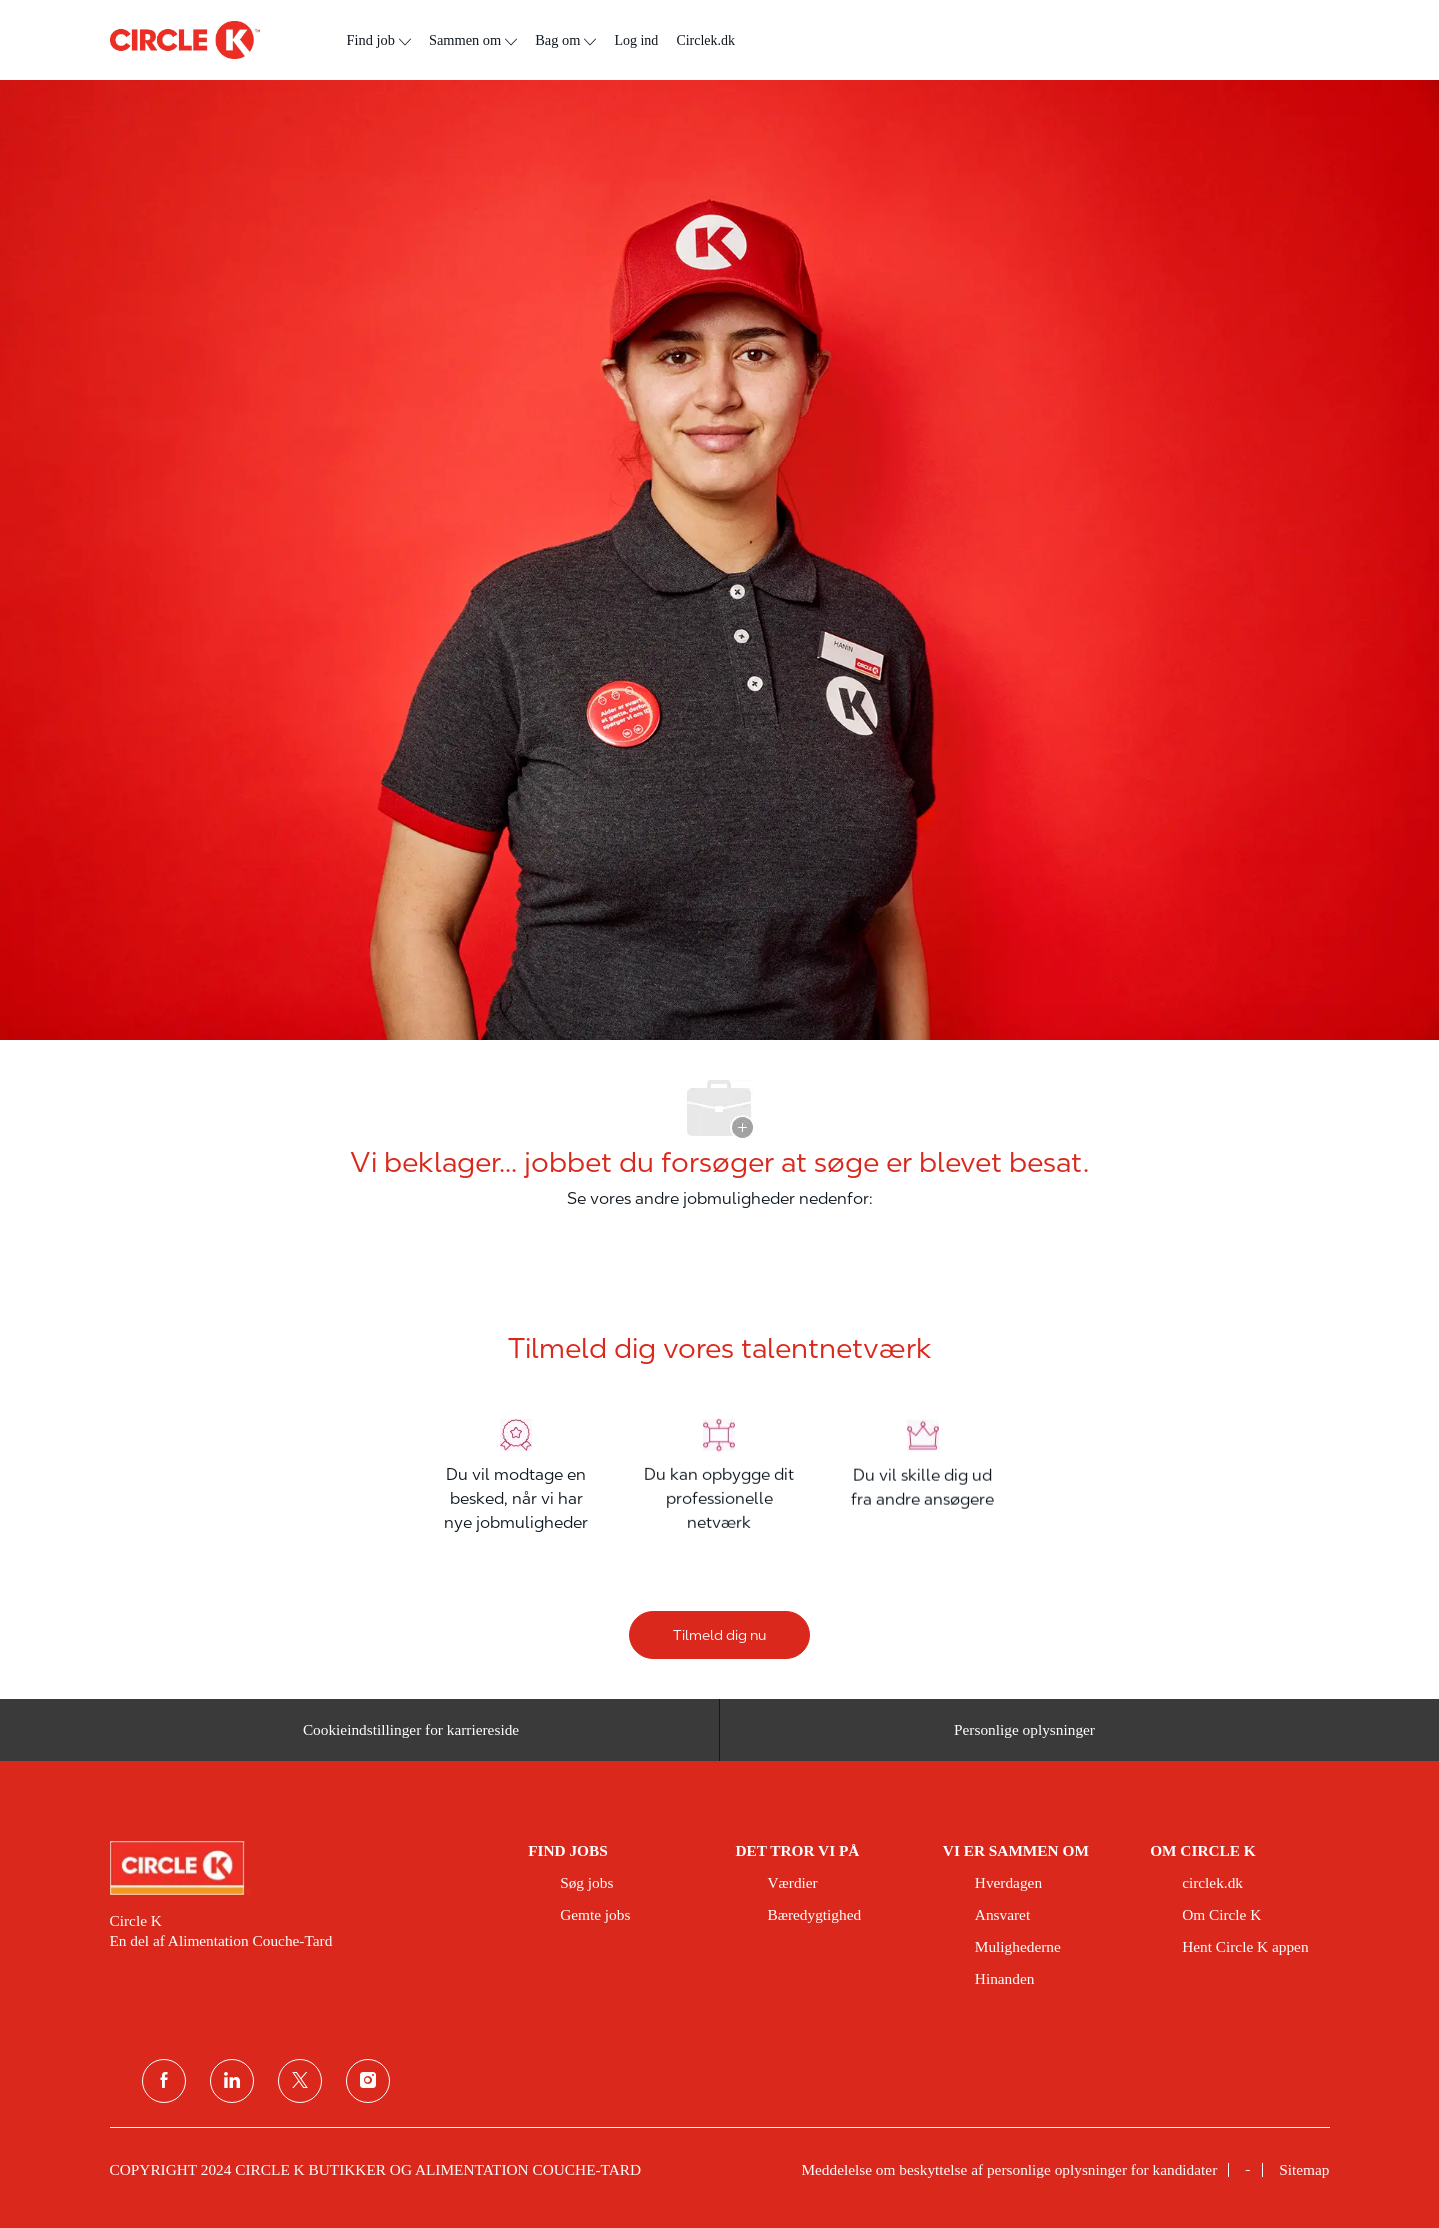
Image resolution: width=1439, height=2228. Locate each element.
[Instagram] (368, 2081)
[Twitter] (300, 2081)
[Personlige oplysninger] (1024, 1736)
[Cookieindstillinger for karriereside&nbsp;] (414, 1736)
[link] (305, 1868)
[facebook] (164, 2081)
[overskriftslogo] (185, 40)
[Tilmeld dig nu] (719, 1635)
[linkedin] (232, 2081)
